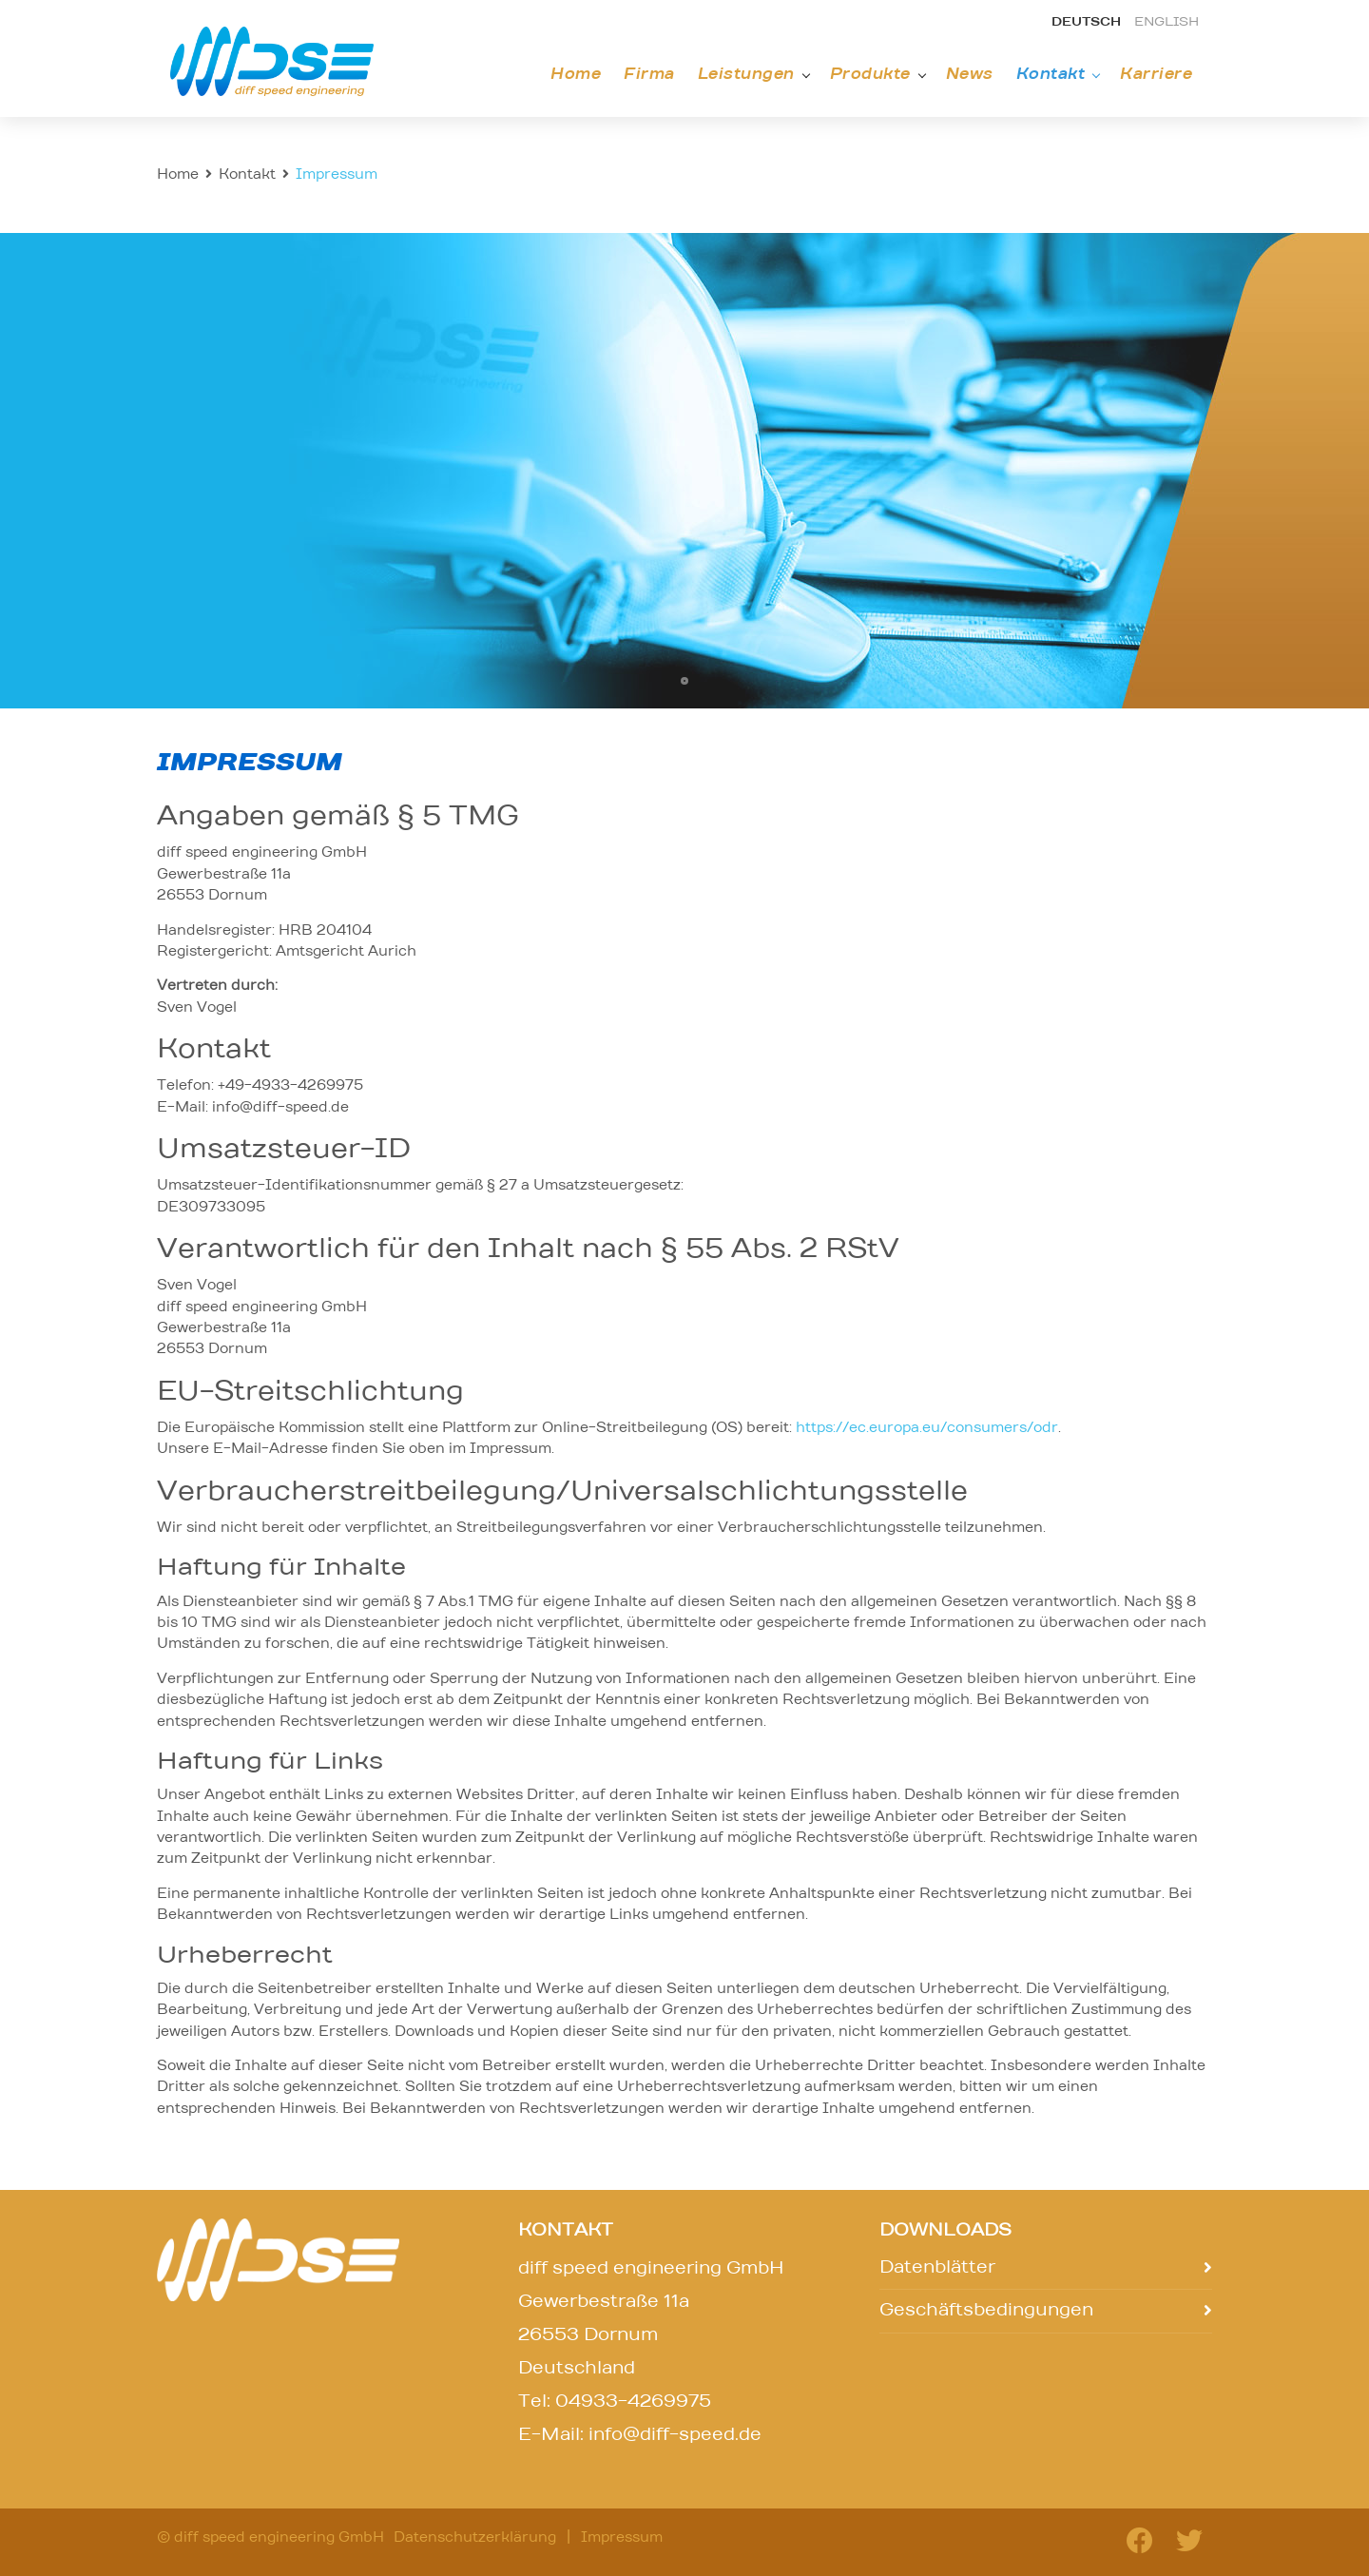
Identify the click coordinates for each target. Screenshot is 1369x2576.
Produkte (870, 74)
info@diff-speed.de (675, 2435)
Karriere (1156, 74)
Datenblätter (937, 2267)
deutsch (1086, 22)
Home (575, 74)
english (1166, 22)
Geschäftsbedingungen (986, 2310)
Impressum (622, 2538)
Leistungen (746, 74)
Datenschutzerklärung (475, 2538)
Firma (649, 74)
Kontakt (1051, 74)
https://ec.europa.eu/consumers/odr (927, 1428)
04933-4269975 (633, 2402)
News (969, 74)
